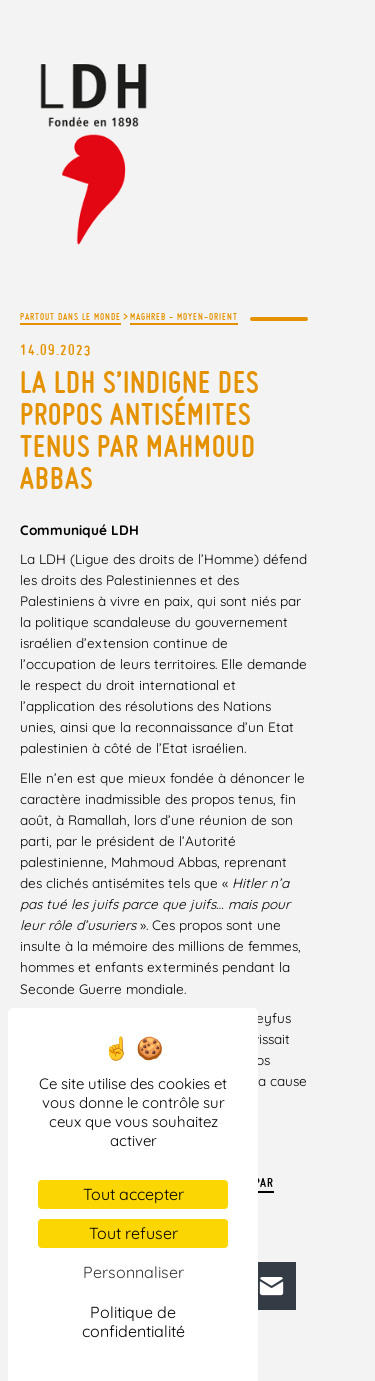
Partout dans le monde (70, 316)
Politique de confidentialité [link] (133, 1321)
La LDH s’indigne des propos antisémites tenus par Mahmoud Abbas (139, 430)
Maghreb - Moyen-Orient (184, 316)
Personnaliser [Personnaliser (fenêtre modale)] (133, 1272)
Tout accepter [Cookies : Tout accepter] (133, 1194)
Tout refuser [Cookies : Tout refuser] (133, 1233)
